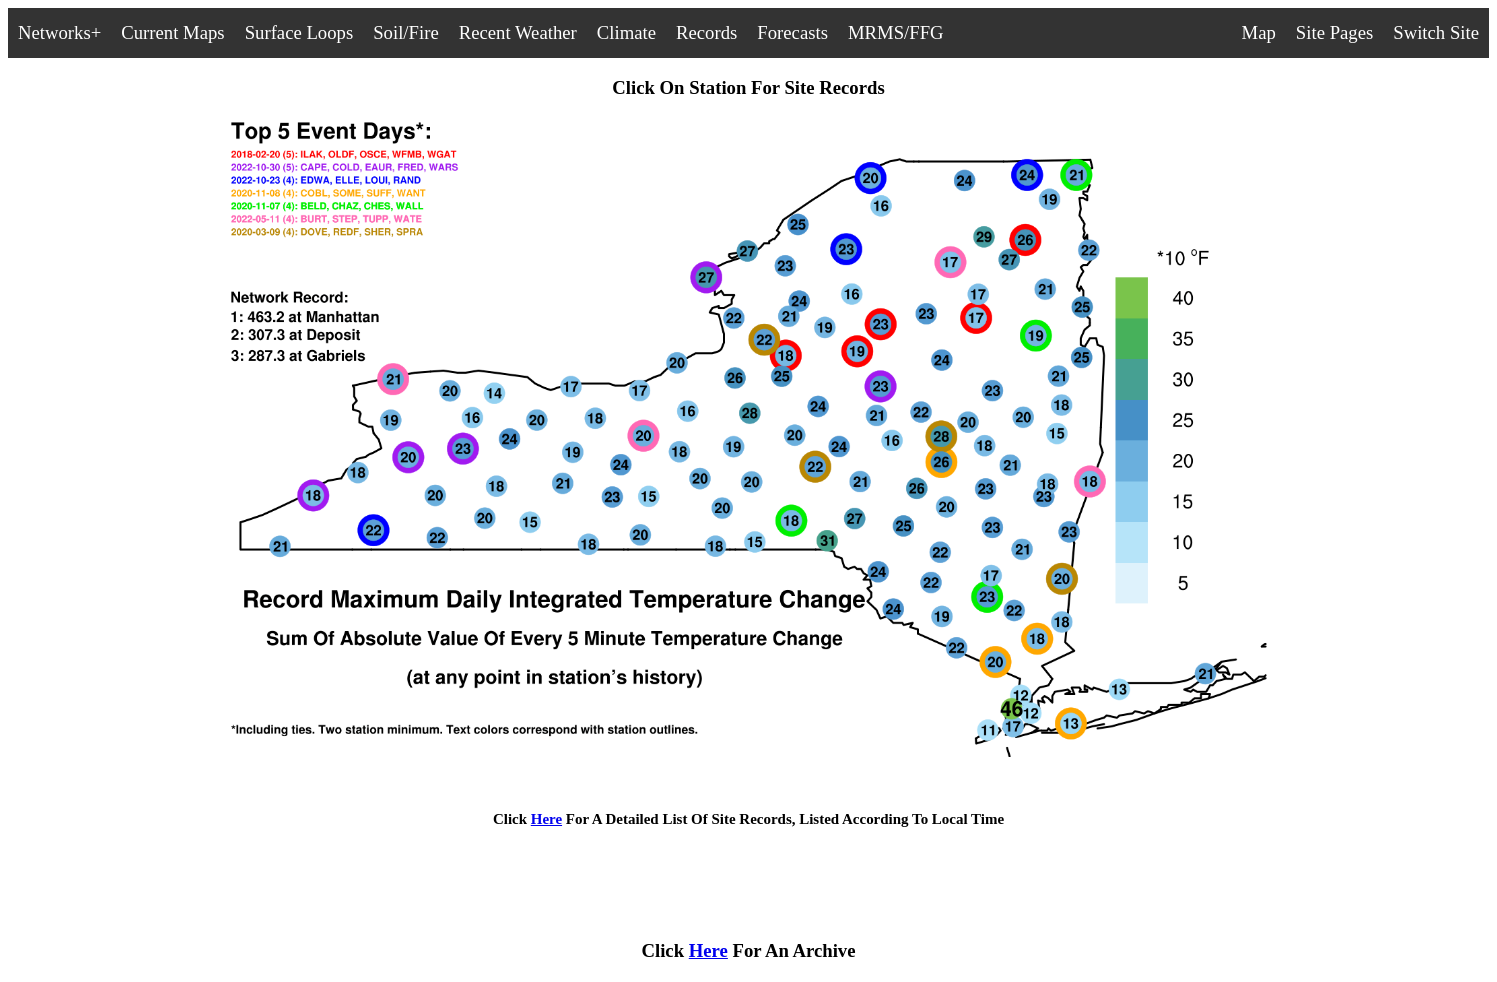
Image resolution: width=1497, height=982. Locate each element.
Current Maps (172, 32)
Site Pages (1334, 32)
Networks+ (59, 32)
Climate (626, 32)
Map (1259, 32)
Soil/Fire (405, 32)
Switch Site (1436, 32)
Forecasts (792, 32)
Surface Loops (299, 32)
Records (706, 32)
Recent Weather (518, 32)
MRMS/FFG (896, 32)
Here (546, 819)
